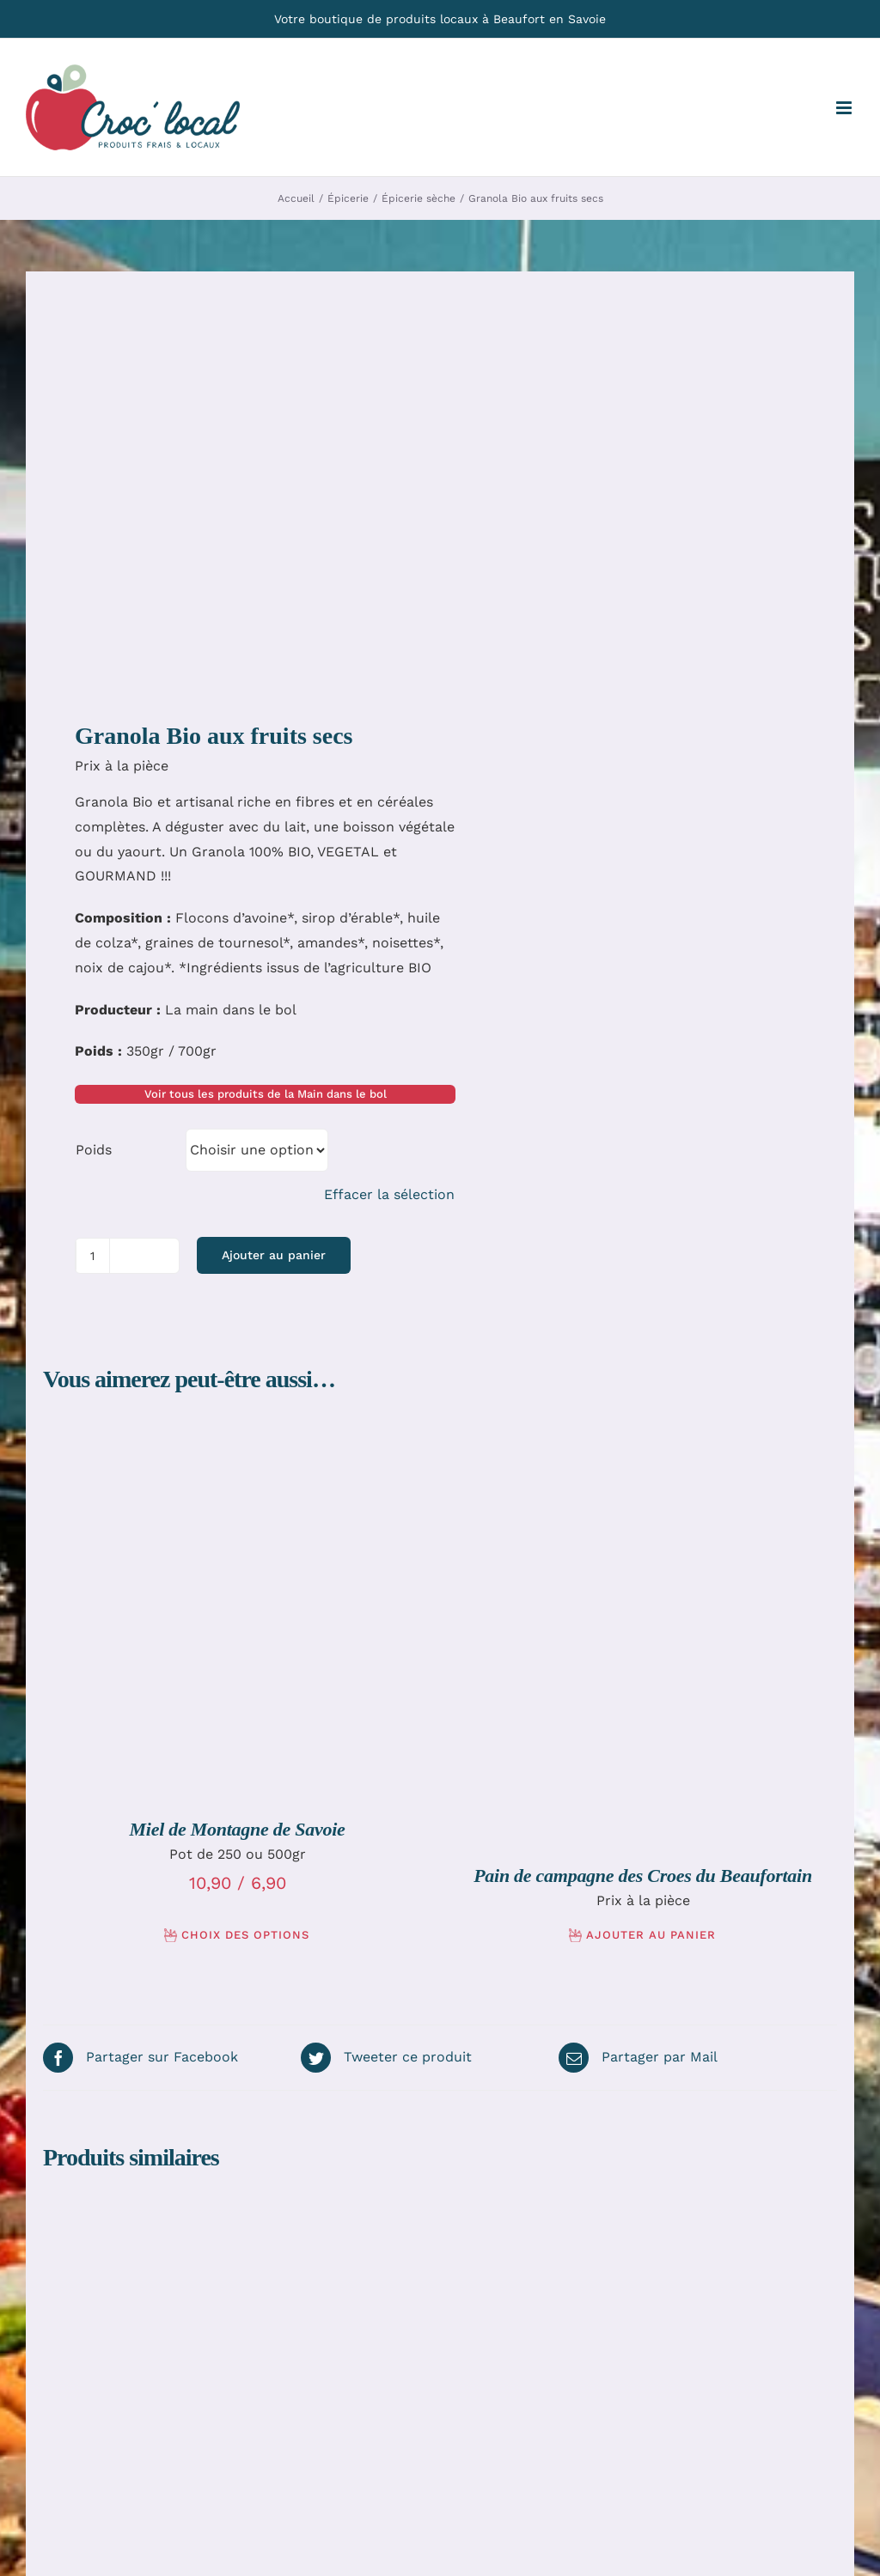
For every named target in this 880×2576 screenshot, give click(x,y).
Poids (94, 1150)
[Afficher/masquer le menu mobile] (845, 108)
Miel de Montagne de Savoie (237, 1829)
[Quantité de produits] (93, 1256)
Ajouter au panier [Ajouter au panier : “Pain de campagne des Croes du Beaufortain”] (651, 1934)
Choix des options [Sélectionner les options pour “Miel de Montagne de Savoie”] (245, 1934)
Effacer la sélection (389, 1194)
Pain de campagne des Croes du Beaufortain (643, 1875)
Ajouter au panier (274, 1255)
